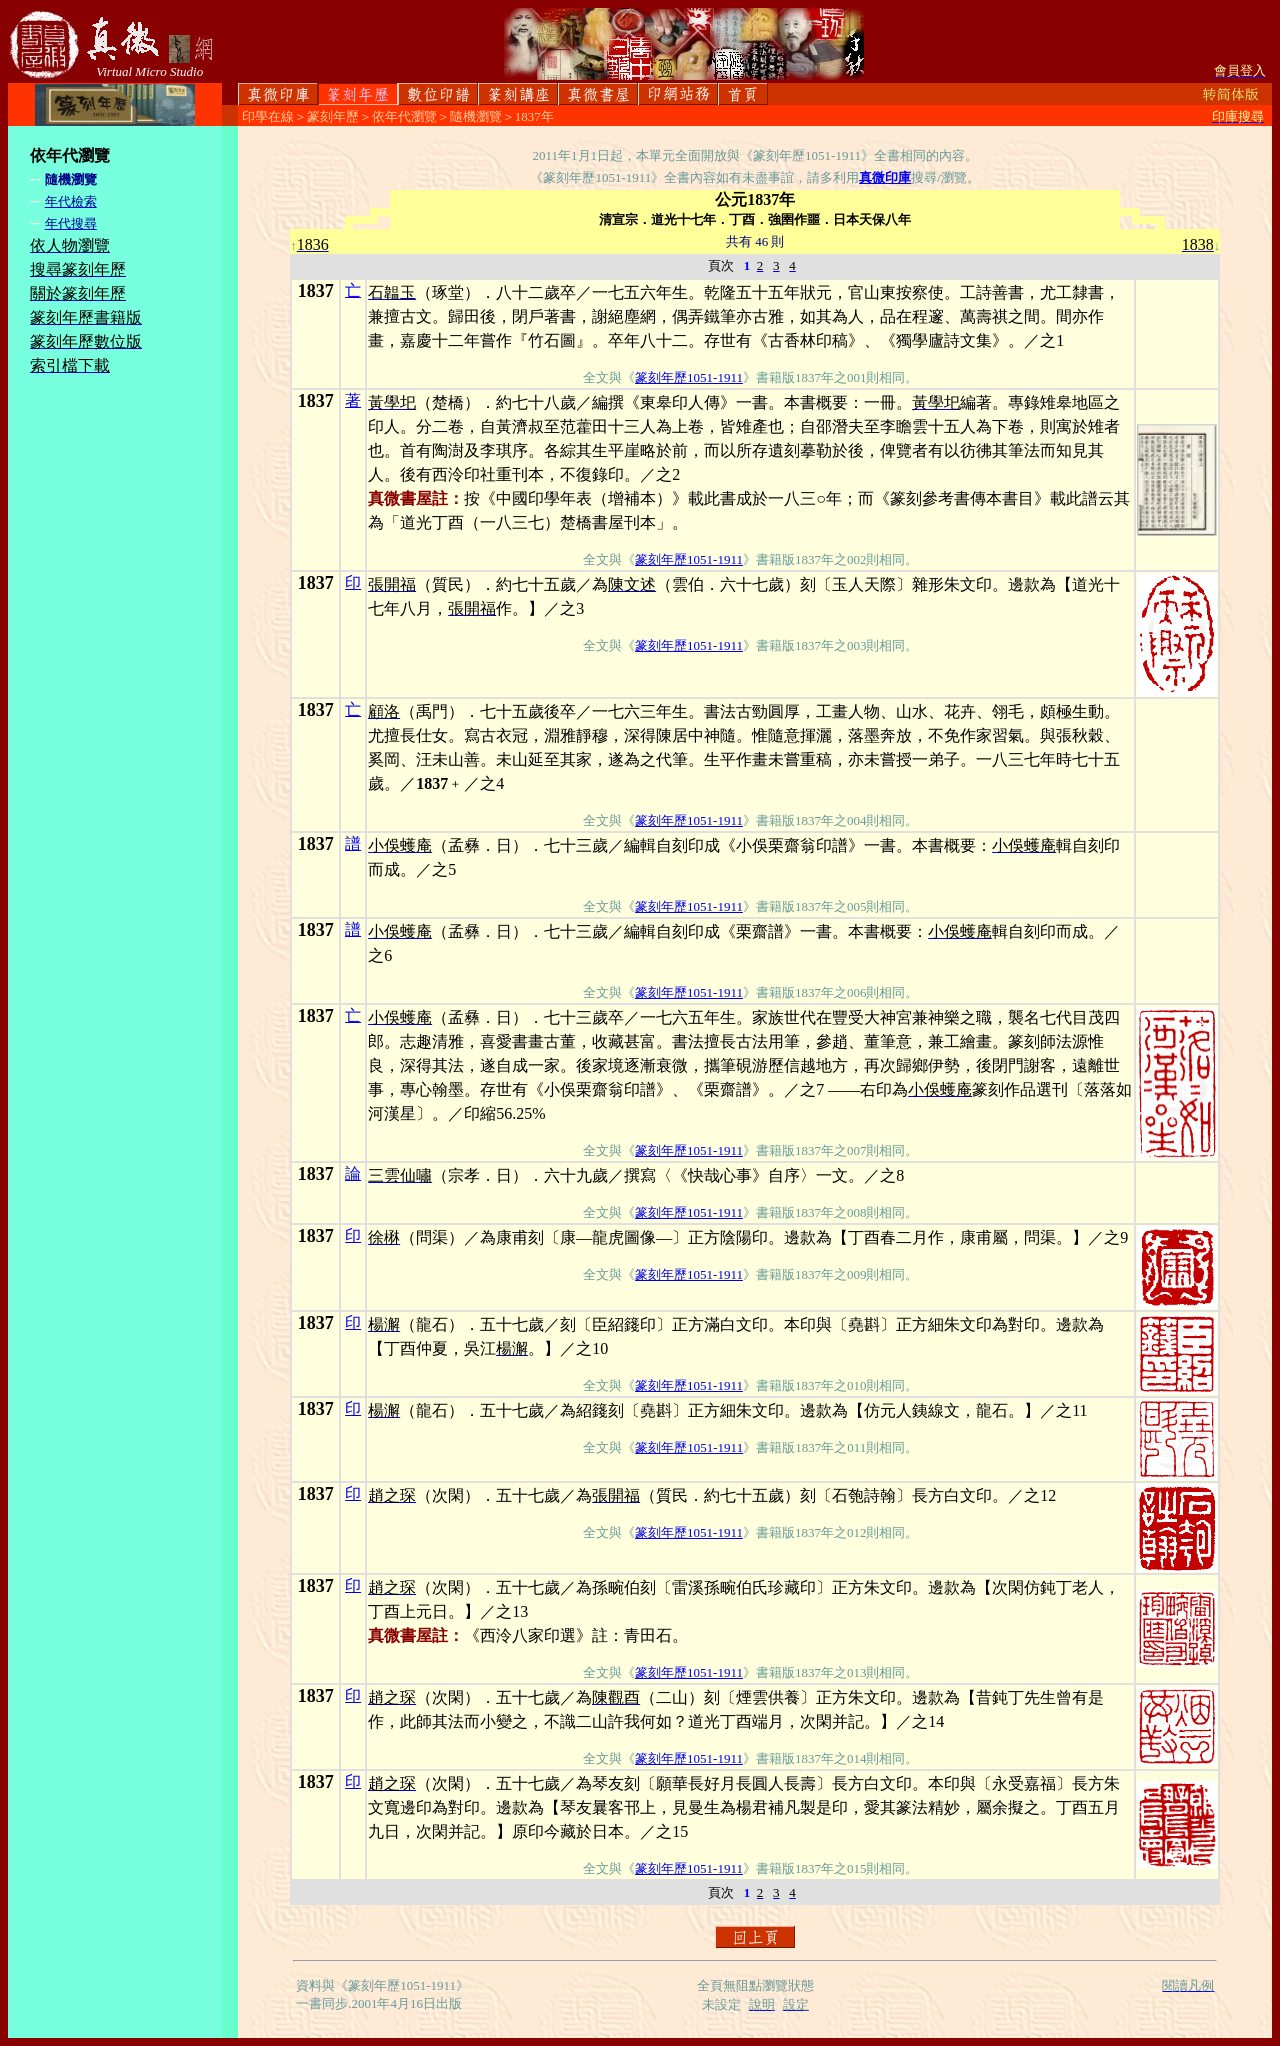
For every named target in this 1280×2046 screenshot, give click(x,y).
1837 (316, 291)
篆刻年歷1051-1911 (689, 377)
